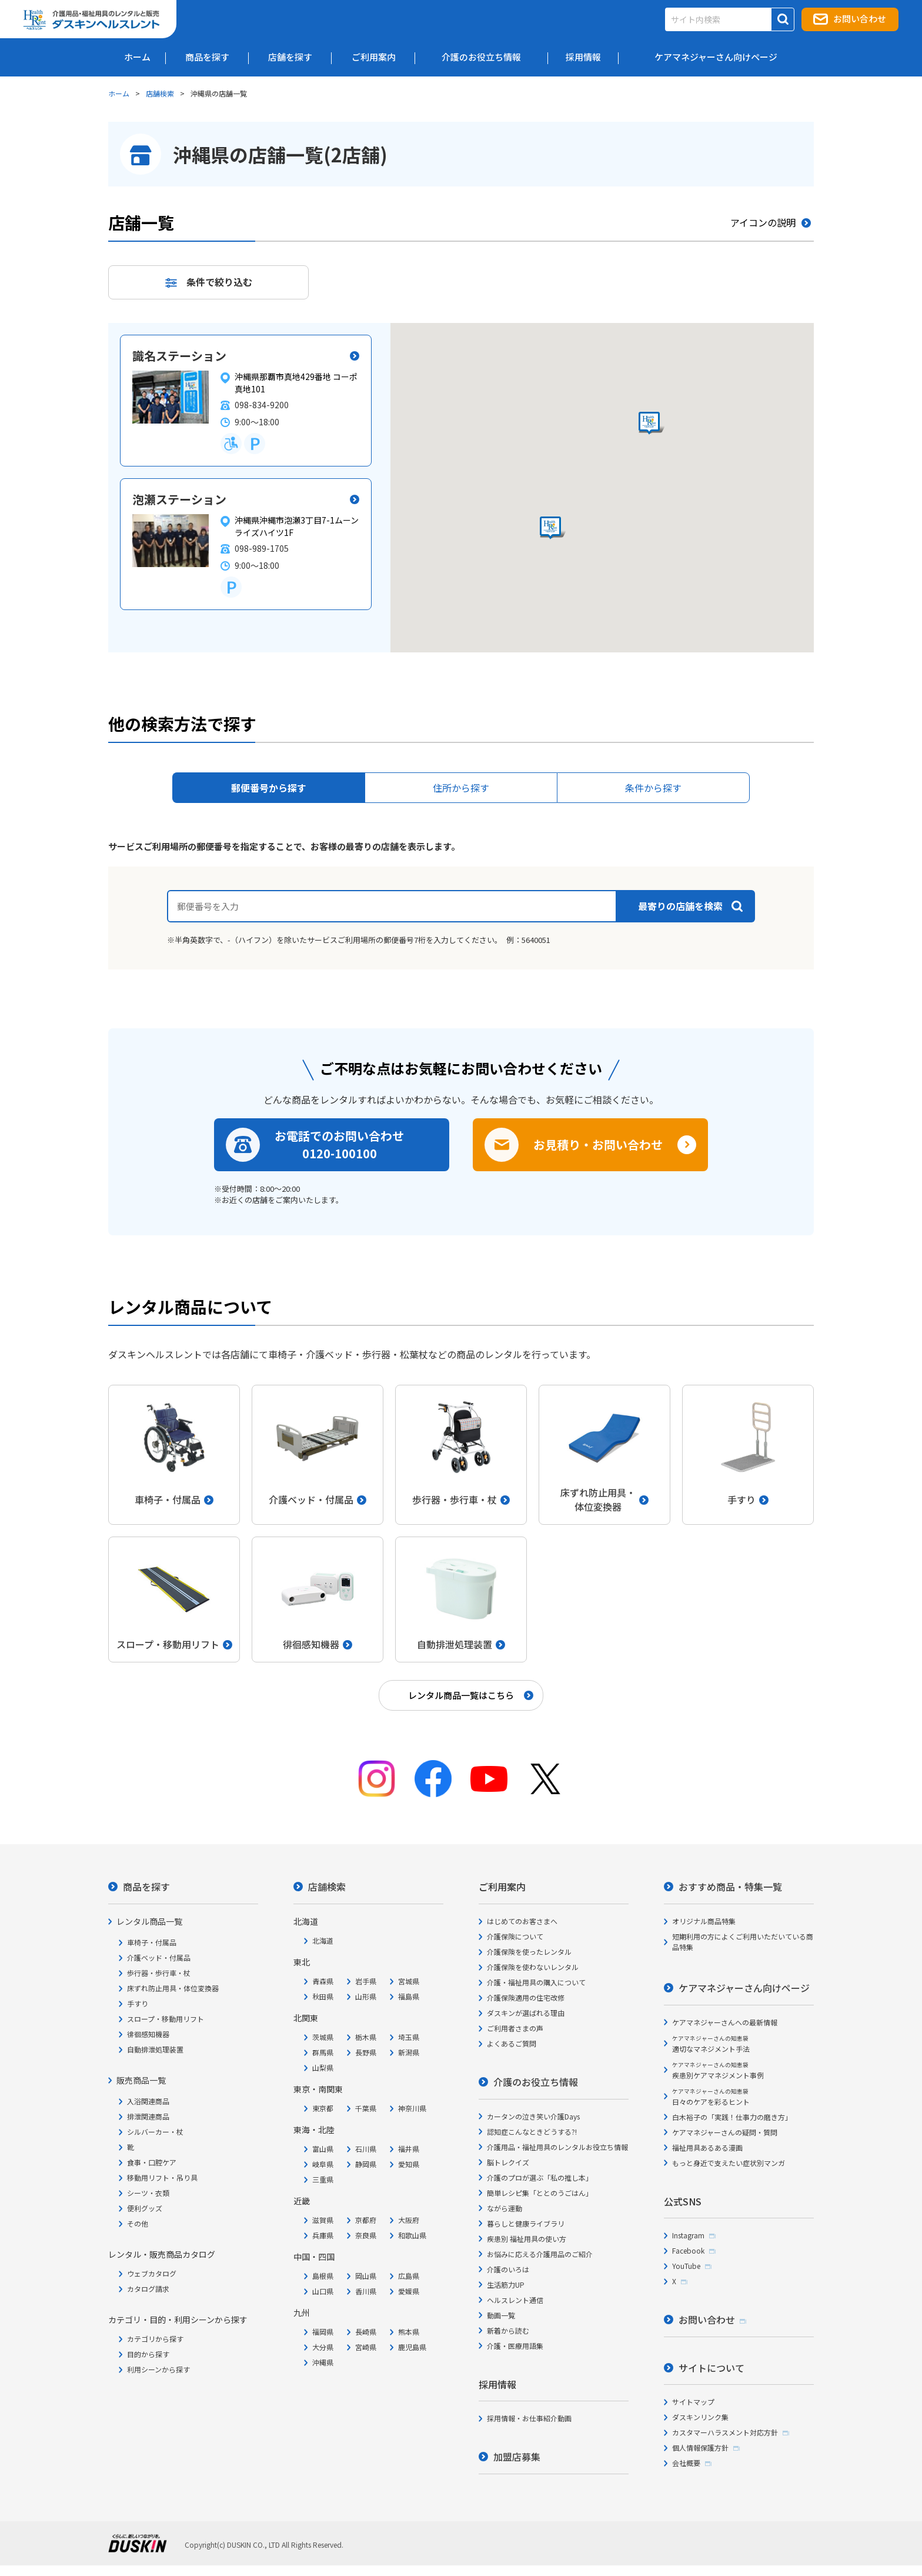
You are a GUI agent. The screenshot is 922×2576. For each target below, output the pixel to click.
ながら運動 (504, 2208)
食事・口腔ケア (151, 2162)
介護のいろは (508, 2269)
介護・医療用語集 (515, 2346)
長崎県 (365, 2332)
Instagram (688, 2235)
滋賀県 (322, 2220)
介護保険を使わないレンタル (533, 1967)
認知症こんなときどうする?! (532, 2132)
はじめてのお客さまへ (522, 1921)
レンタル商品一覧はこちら (461, 1695)
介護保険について (515, 1936)
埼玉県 (408, 2037)
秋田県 (322, 1996)
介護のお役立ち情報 (535, 2082)
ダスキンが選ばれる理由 (525, 2013)
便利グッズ (144, 2208)
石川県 (365, 2149)
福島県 (408, 1996)
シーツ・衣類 (148, 2193)
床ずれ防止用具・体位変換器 (173, 1988)
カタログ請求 (148, 2289)
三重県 (322, 2179)
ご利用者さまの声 (515, 2028)
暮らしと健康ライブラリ (525, 2223)
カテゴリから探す (155, 2339)
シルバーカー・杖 (155, 2132)
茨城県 (322, 2037)
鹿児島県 (412, 2347)
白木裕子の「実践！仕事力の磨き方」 (732, 2117)
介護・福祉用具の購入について (536, 1982)
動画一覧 (501, 2315)
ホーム (118, 93)
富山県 (322, 2149)
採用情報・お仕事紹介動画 (529, 2418)
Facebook (688, 2250)
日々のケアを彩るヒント (711, 2097)
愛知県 (408, 2164)
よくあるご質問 (511, 2043)
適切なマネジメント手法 (711, 2044)
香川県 (365, 2291)
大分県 (322, 2347)
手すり (137, 2003)
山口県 (322, 2291)
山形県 (365, 1996)
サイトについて (711, 2368)
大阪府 (408, 2220)
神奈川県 (412, 2108)
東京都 (322, 2108)
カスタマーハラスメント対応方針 (725, 2432)
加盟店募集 (516, 2457)
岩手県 (365, 1981)
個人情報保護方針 (700, 2447)
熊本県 (408, 2332)
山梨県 (322, 2067)
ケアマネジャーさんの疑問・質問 (724, 2132)
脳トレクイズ (508, 2162)
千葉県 (365, 2108)
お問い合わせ (859, 18)
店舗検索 (160, 93)
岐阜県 (322, 2164)
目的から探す (148, 2354)
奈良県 (365, 2235)
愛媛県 (408, 2291)
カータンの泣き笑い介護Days (533, 2116)
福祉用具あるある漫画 (707, 2147)
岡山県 (365, 2276)
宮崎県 (365, 2347)
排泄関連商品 (148, 2116)
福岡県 (322, 2332)
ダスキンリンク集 (700, 2417)
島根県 (322, 2276)
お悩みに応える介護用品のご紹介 (540, 2254)
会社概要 (686, 2463)
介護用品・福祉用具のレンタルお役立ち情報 (557, 2147)
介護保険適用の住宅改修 (525, 1997)
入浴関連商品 (148, 2101)
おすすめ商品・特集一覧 (730, 1886)
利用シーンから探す (158, 2369)
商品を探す (146, 1886)
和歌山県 (412, 2235)
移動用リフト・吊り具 (162, 2177)
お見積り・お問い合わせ (598, 1144)
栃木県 (365, 2037)
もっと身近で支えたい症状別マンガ (728, 2163)
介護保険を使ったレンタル (529, 1952)
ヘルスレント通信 (515, 2300)
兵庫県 (322, 2235)
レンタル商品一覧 (149, 1921)
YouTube (686, 2266)
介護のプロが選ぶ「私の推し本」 (540, 2177)
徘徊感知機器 (148, 2034)
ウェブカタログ (151, 2273)
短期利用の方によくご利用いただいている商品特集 (742, 1941)
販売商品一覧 (141, 2080)
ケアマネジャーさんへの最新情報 (724, 2022)
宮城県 (408, 1981)
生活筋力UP (506, 2285)
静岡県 (365, 2164)
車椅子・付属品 (151, 1942)
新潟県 (408, 2052)
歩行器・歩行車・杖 (159, 1973)
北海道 (322, 1940)
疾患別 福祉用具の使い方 (526, 2239)
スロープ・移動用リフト (165, 2019)
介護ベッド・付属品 (159, 1957)
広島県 (408, 2276)
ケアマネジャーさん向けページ (744, 1988)
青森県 (322, 1981)
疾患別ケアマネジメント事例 (718, 2070)
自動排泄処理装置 (155, 2049)
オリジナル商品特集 (704, 1921)
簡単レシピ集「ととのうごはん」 (540, 2193)
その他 (137, 2223)
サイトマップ (693, 2402)
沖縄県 (322, 2362)
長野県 (365, 2052)
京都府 (365, 2220)
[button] (553, 528)
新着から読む (508, 2330)
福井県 (408, 2149)
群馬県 (322, 2052)
